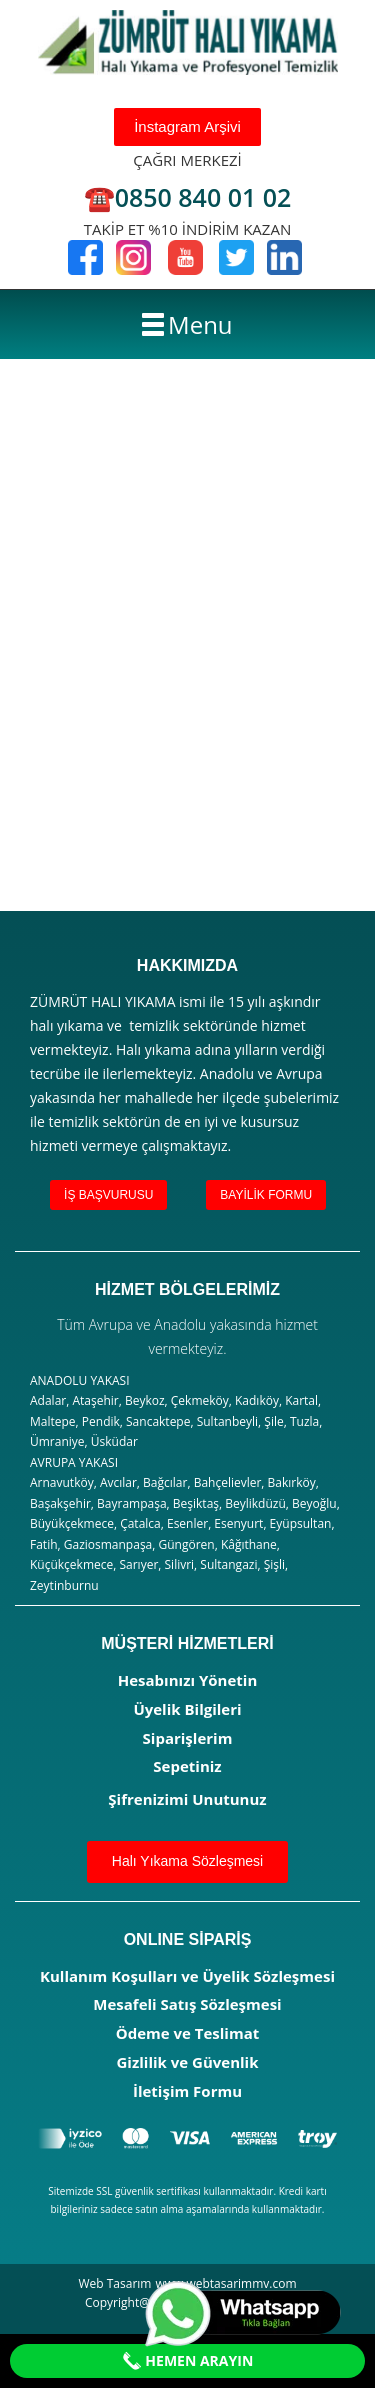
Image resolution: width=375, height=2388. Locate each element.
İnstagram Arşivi (187, 126)
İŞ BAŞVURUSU (108, 1195)
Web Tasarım (114, 2283)
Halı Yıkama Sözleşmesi (187, 1861)
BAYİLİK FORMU (266, 1195)
